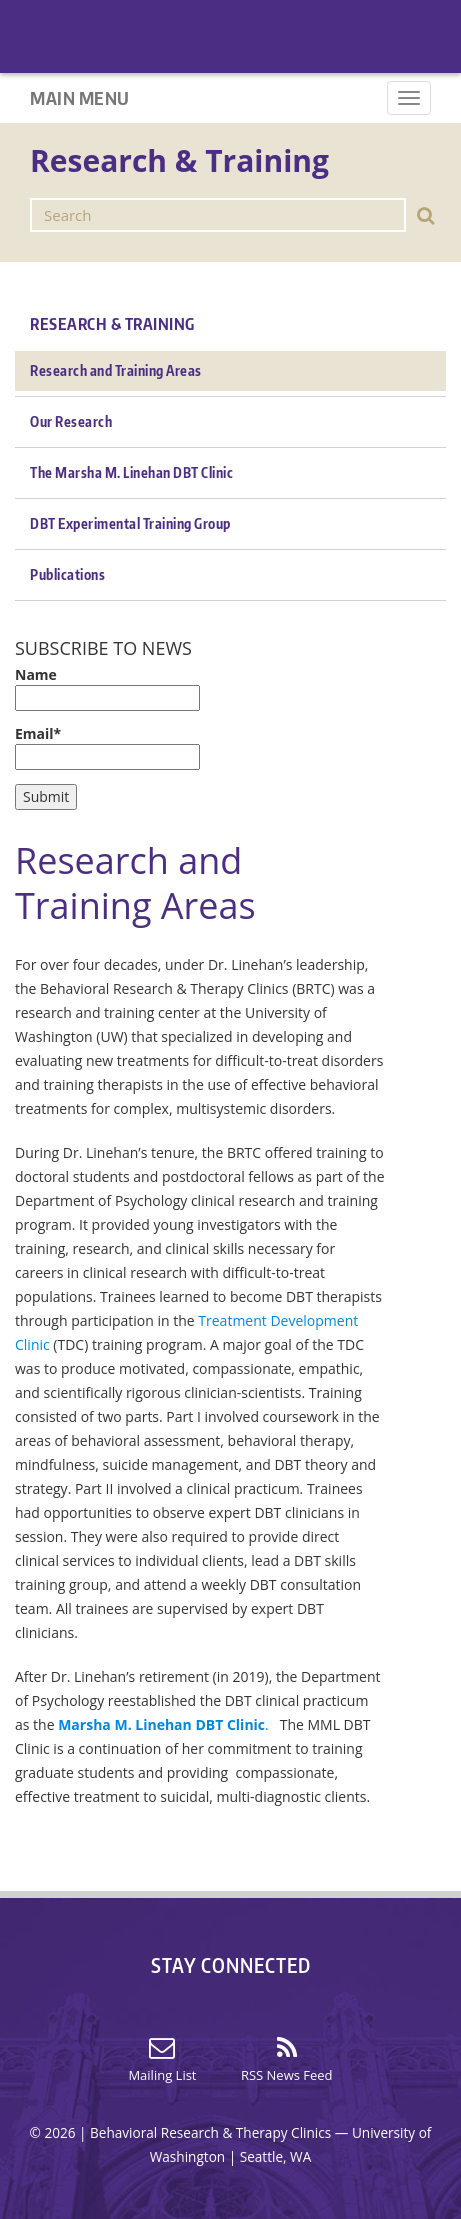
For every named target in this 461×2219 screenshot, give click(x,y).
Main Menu (80, 97)
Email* (107, 747)
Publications (67, 574)
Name (107, 688)
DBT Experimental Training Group (130, 523)
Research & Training (112, 324)
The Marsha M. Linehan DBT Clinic (131, 472)
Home (433, 46)
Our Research (71, 421)
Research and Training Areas (116, 370)
